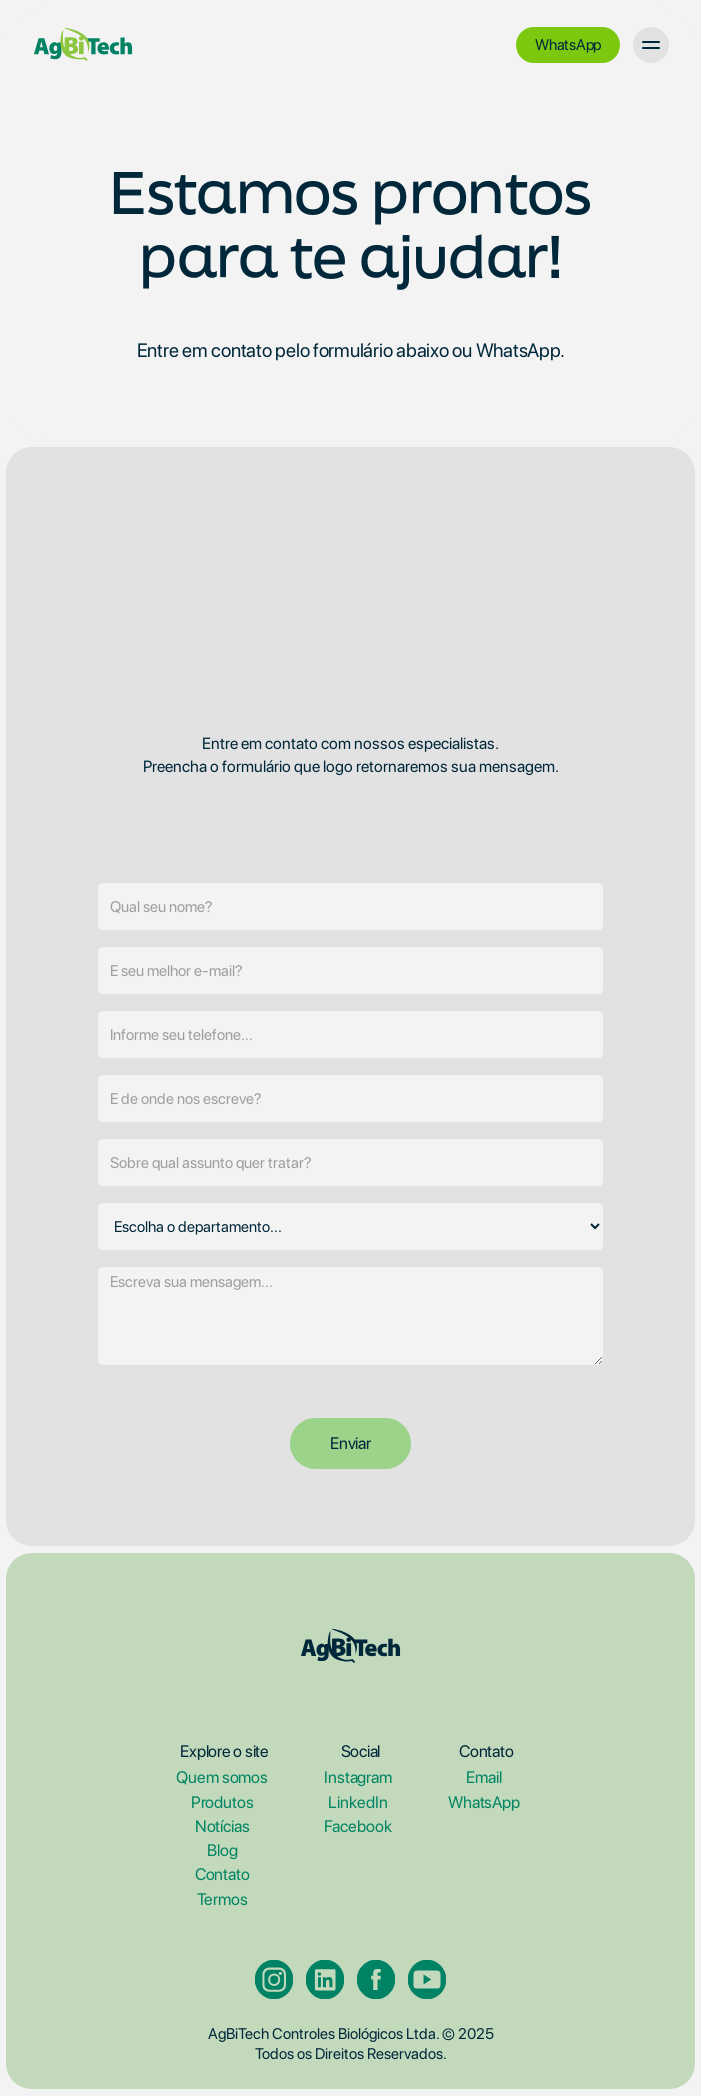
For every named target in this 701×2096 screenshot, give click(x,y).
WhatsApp (484, 1802)
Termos (222, 1899)
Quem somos (222, 1778)
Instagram (358, 1778)
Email (483, 1778)
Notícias (222, 1826)
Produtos (222, 1802)
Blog (222, 1850)
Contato (222, 1875)
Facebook (357, 1826)
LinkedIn (357, 1802)
